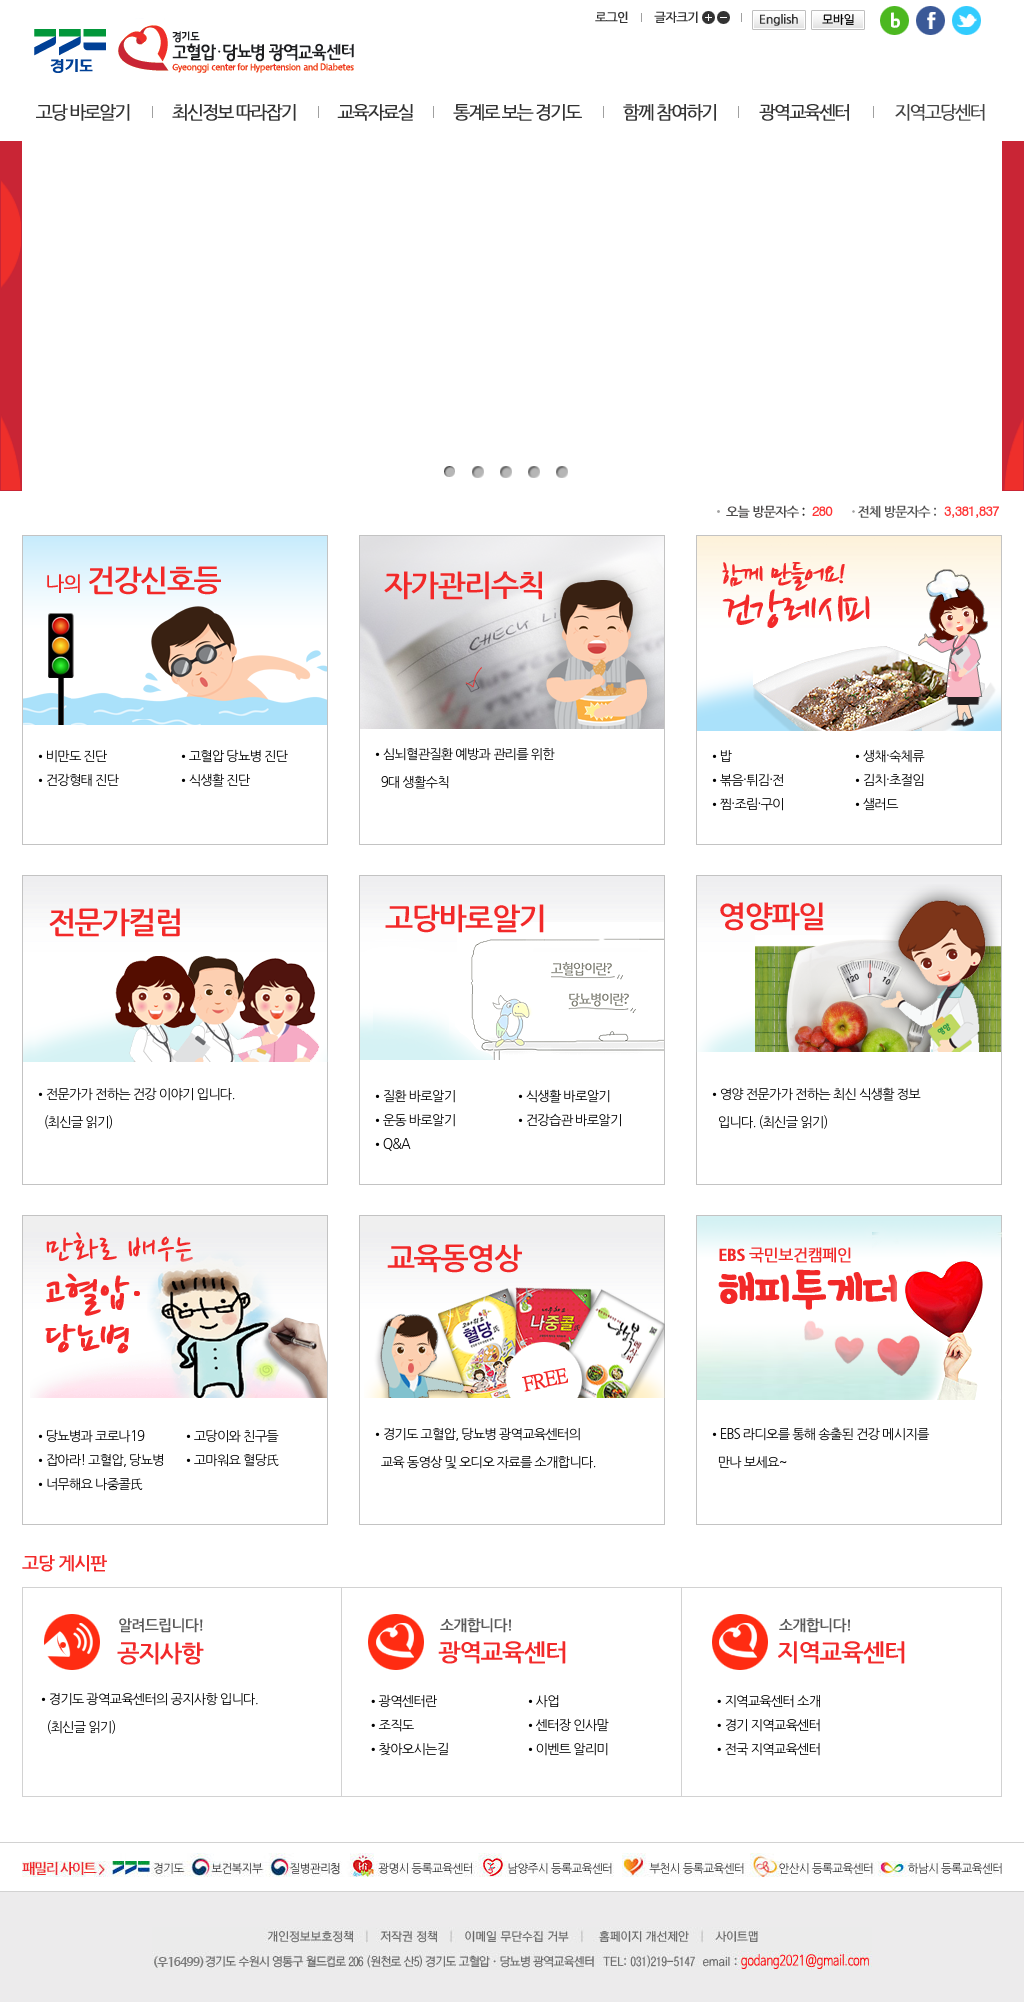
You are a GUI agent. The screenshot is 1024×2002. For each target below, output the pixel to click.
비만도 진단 (76, 756)
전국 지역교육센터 (772, 1749)
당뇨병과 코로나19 (95, 1436)
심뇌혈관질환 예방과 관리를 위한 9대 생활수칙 (485, 769)
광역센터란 (408, 1701)
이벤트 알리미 (572, 1749)
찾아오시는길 (414, 1749)
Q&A (396, 1144)
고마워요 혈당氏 (236, 1460)
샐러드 (880, 804)
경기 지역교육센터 (772, 1725)
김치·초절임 (893, 780)
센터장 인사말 (572, 1725)
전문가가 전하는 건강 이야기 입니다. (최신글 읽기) (148, 1109)
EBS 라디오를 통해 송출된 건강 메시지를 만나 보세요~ (837, 1449)
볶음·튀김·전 (752, 780)
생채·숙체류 (893, 756)
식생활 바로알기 (568, 1096)
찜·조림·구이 (752, 804)
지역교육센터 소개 (772, 1701)
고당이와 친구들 (236, 1436)
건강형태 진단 (82, 780)
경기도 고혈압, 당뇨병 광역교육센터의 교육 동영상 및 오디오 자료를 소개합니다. (500, 1449)
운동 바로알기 (419, 1120)
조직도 (396, 1725)
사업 (547, 1701)
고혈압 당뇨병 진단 (238, 756)
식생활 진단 (219, 780)
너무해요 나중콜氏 (94, 1484)
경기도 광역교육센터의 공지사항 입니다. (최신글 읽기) (177, 1714)
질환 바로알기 (419, 1096)
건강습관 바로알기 (574, 1120)
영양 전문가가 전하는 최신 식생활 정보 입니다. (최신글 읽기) (837, 1109)
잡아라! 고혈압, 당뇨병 (105, 1460)
